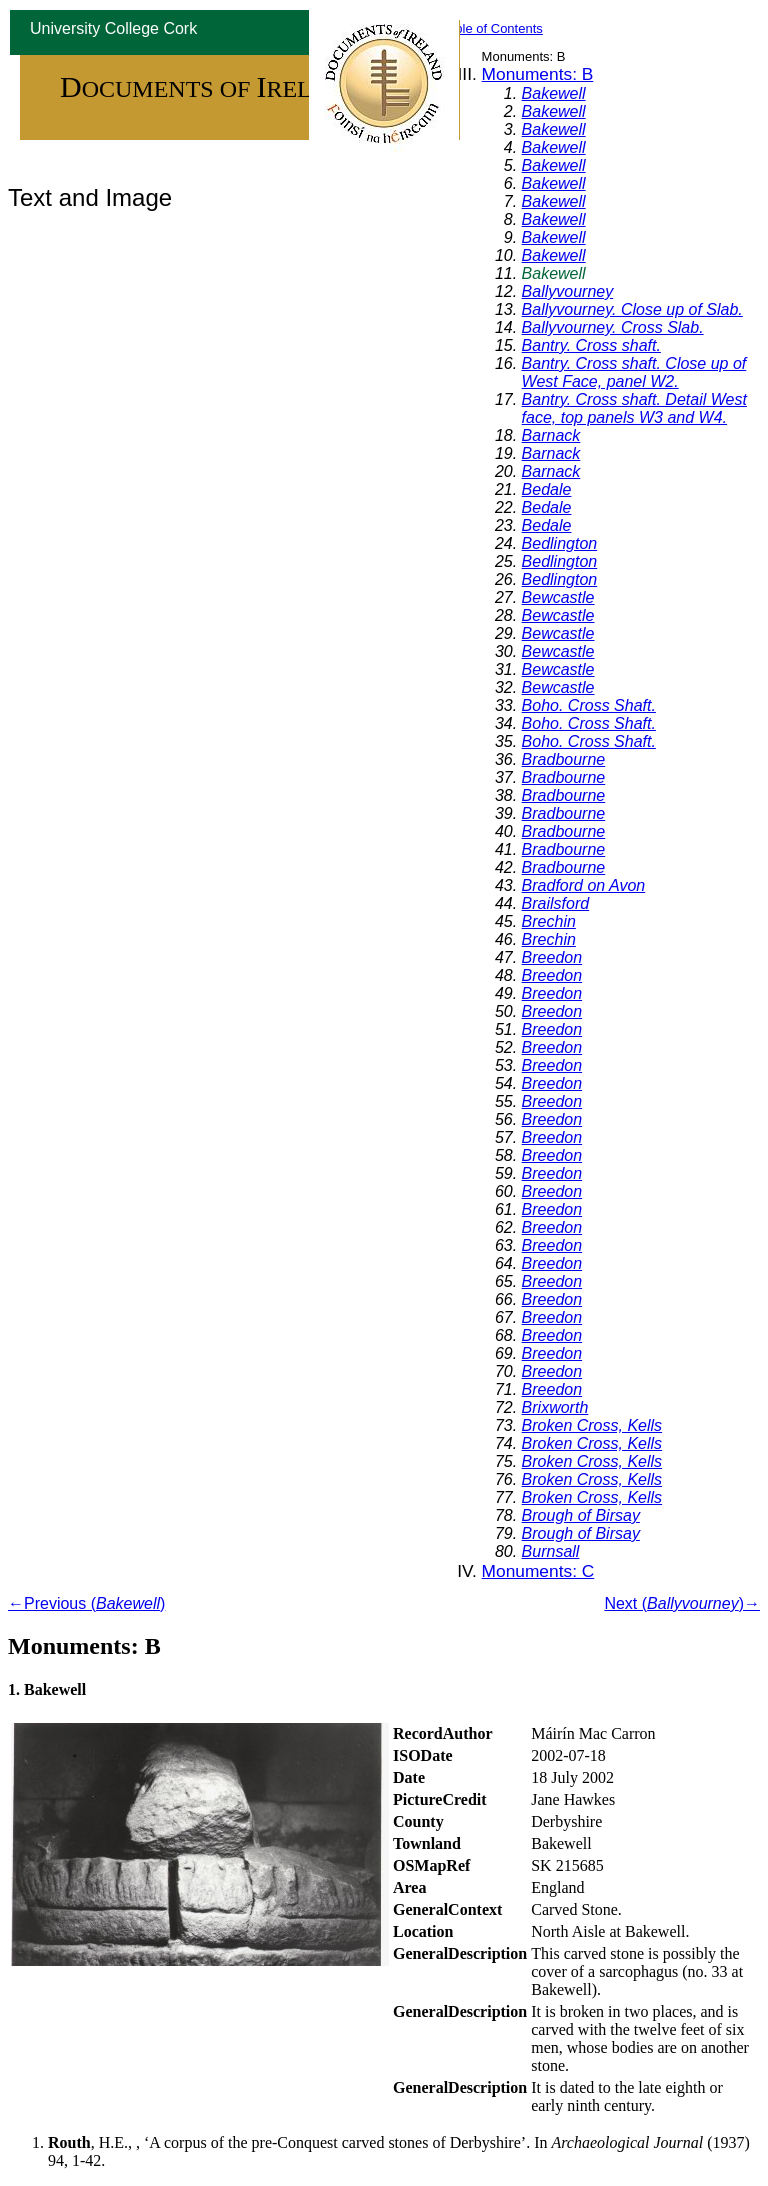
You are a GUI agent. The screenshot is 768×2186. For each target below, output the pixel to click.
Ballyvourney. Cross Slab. (613, 327)
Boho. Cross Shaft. (589, 705)
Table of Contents (492, 28)
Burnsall (551, 1551)
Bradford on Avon (584, 885)
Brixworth (555, 1407)
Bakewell (554, 93)
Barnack (551, 435)
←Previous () (86, 1603)
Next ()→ (682, 1603)
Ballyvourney (568, 291)
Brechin (549, 921)
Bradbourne (564, 759)
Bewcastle (558, 597)
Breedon (552, 957)
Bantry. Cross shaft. (591, 345)
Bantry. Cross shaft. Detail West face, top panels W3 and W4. (634, 408)
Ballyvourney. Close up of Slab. (632, 309)
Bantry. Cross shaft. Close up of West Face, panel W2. (634, 372)
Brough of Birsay (581, 1515)
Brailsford (556, 903)
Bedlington (560, 543)
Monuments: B (538, 74)
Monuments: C (538, 1571)
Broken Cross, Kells (592, 1425)
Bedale (547, 489)
